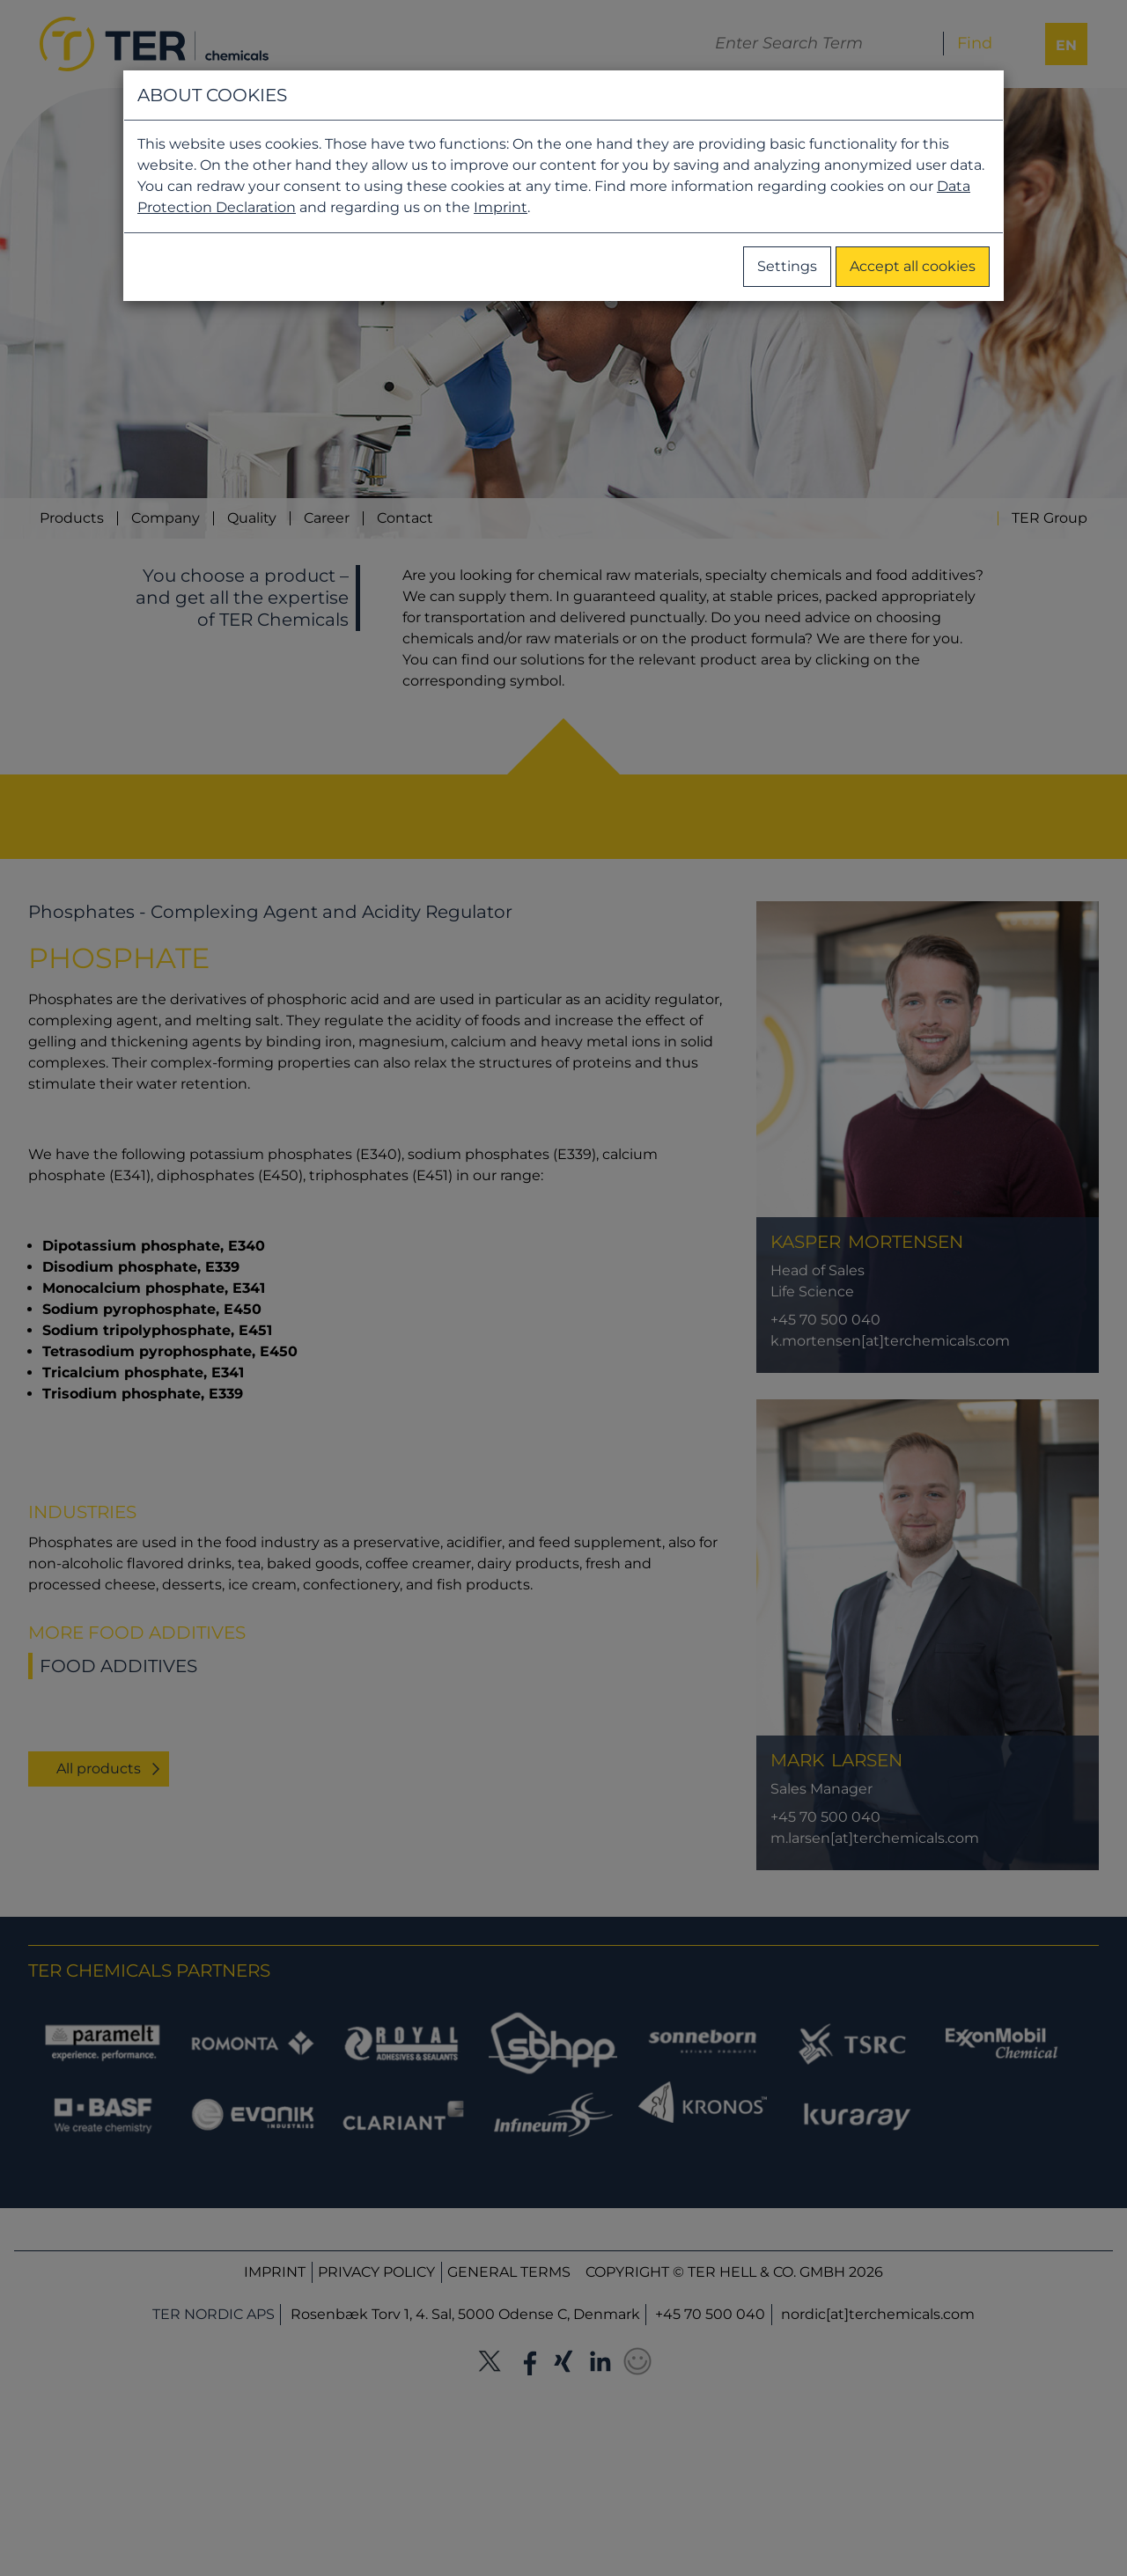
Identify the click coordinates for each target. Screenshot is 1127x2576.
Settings (787, 266)
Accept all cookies (913, 266)
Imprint (500, 207)
